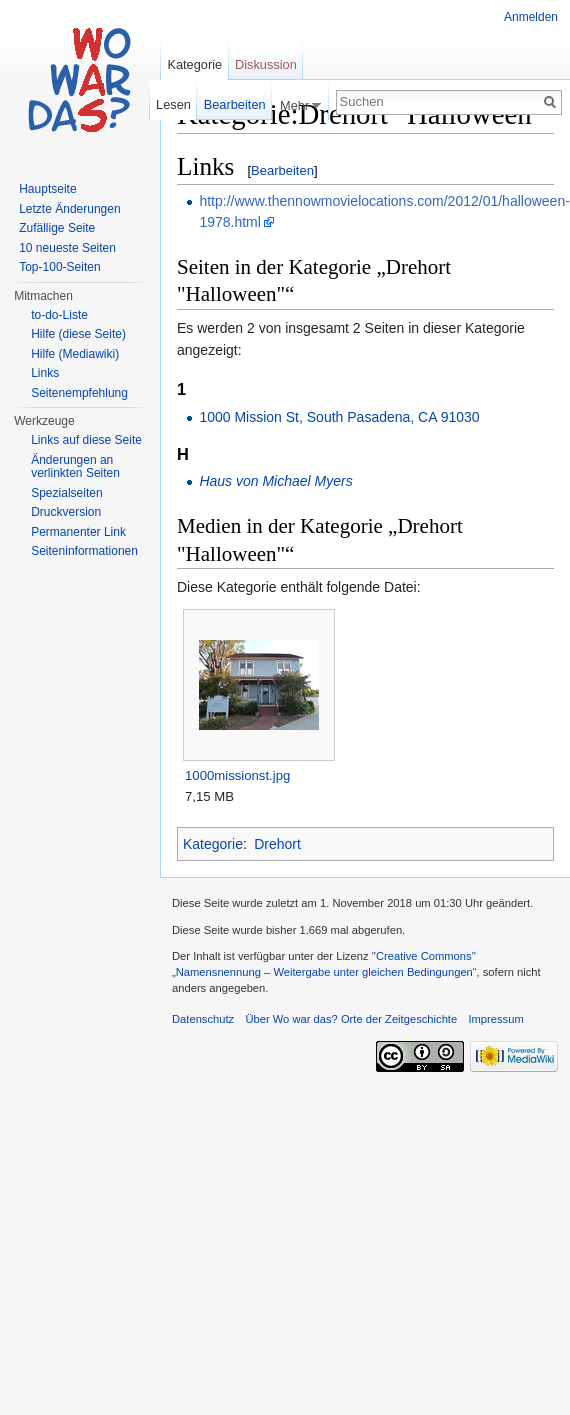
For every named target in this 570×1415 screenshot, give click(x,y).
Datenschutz (203, 1019)
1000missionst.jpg (237, 775)
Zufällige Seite (57, 228)
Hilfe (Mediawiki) (75, 354)
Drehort (277, 844)
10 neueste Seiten (67, 248)
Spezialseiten (66, 493)
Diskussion (266, 64)
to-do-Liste (59, 315)
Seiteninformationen (84, 551)
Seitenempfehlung (79, 393)
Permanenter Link (78, 532)
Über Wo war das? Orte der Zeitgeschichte (351, 1019)
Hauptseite (47, 189)
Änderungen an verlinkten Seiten (75, 467)
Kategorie (213, 844)
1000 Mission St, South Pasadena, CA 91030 (339, 417)
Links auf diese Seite (86, 440)
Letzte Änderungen (69, 209)
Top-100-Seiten (59, 267)
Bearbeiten (282, 170)
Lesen (173, 104)
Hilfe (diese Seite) (78, 334)
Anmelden (531, 17)
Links (45, 373)
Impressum (495, 1019)
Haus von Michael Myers (275, 481)
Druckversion (66, 512)
